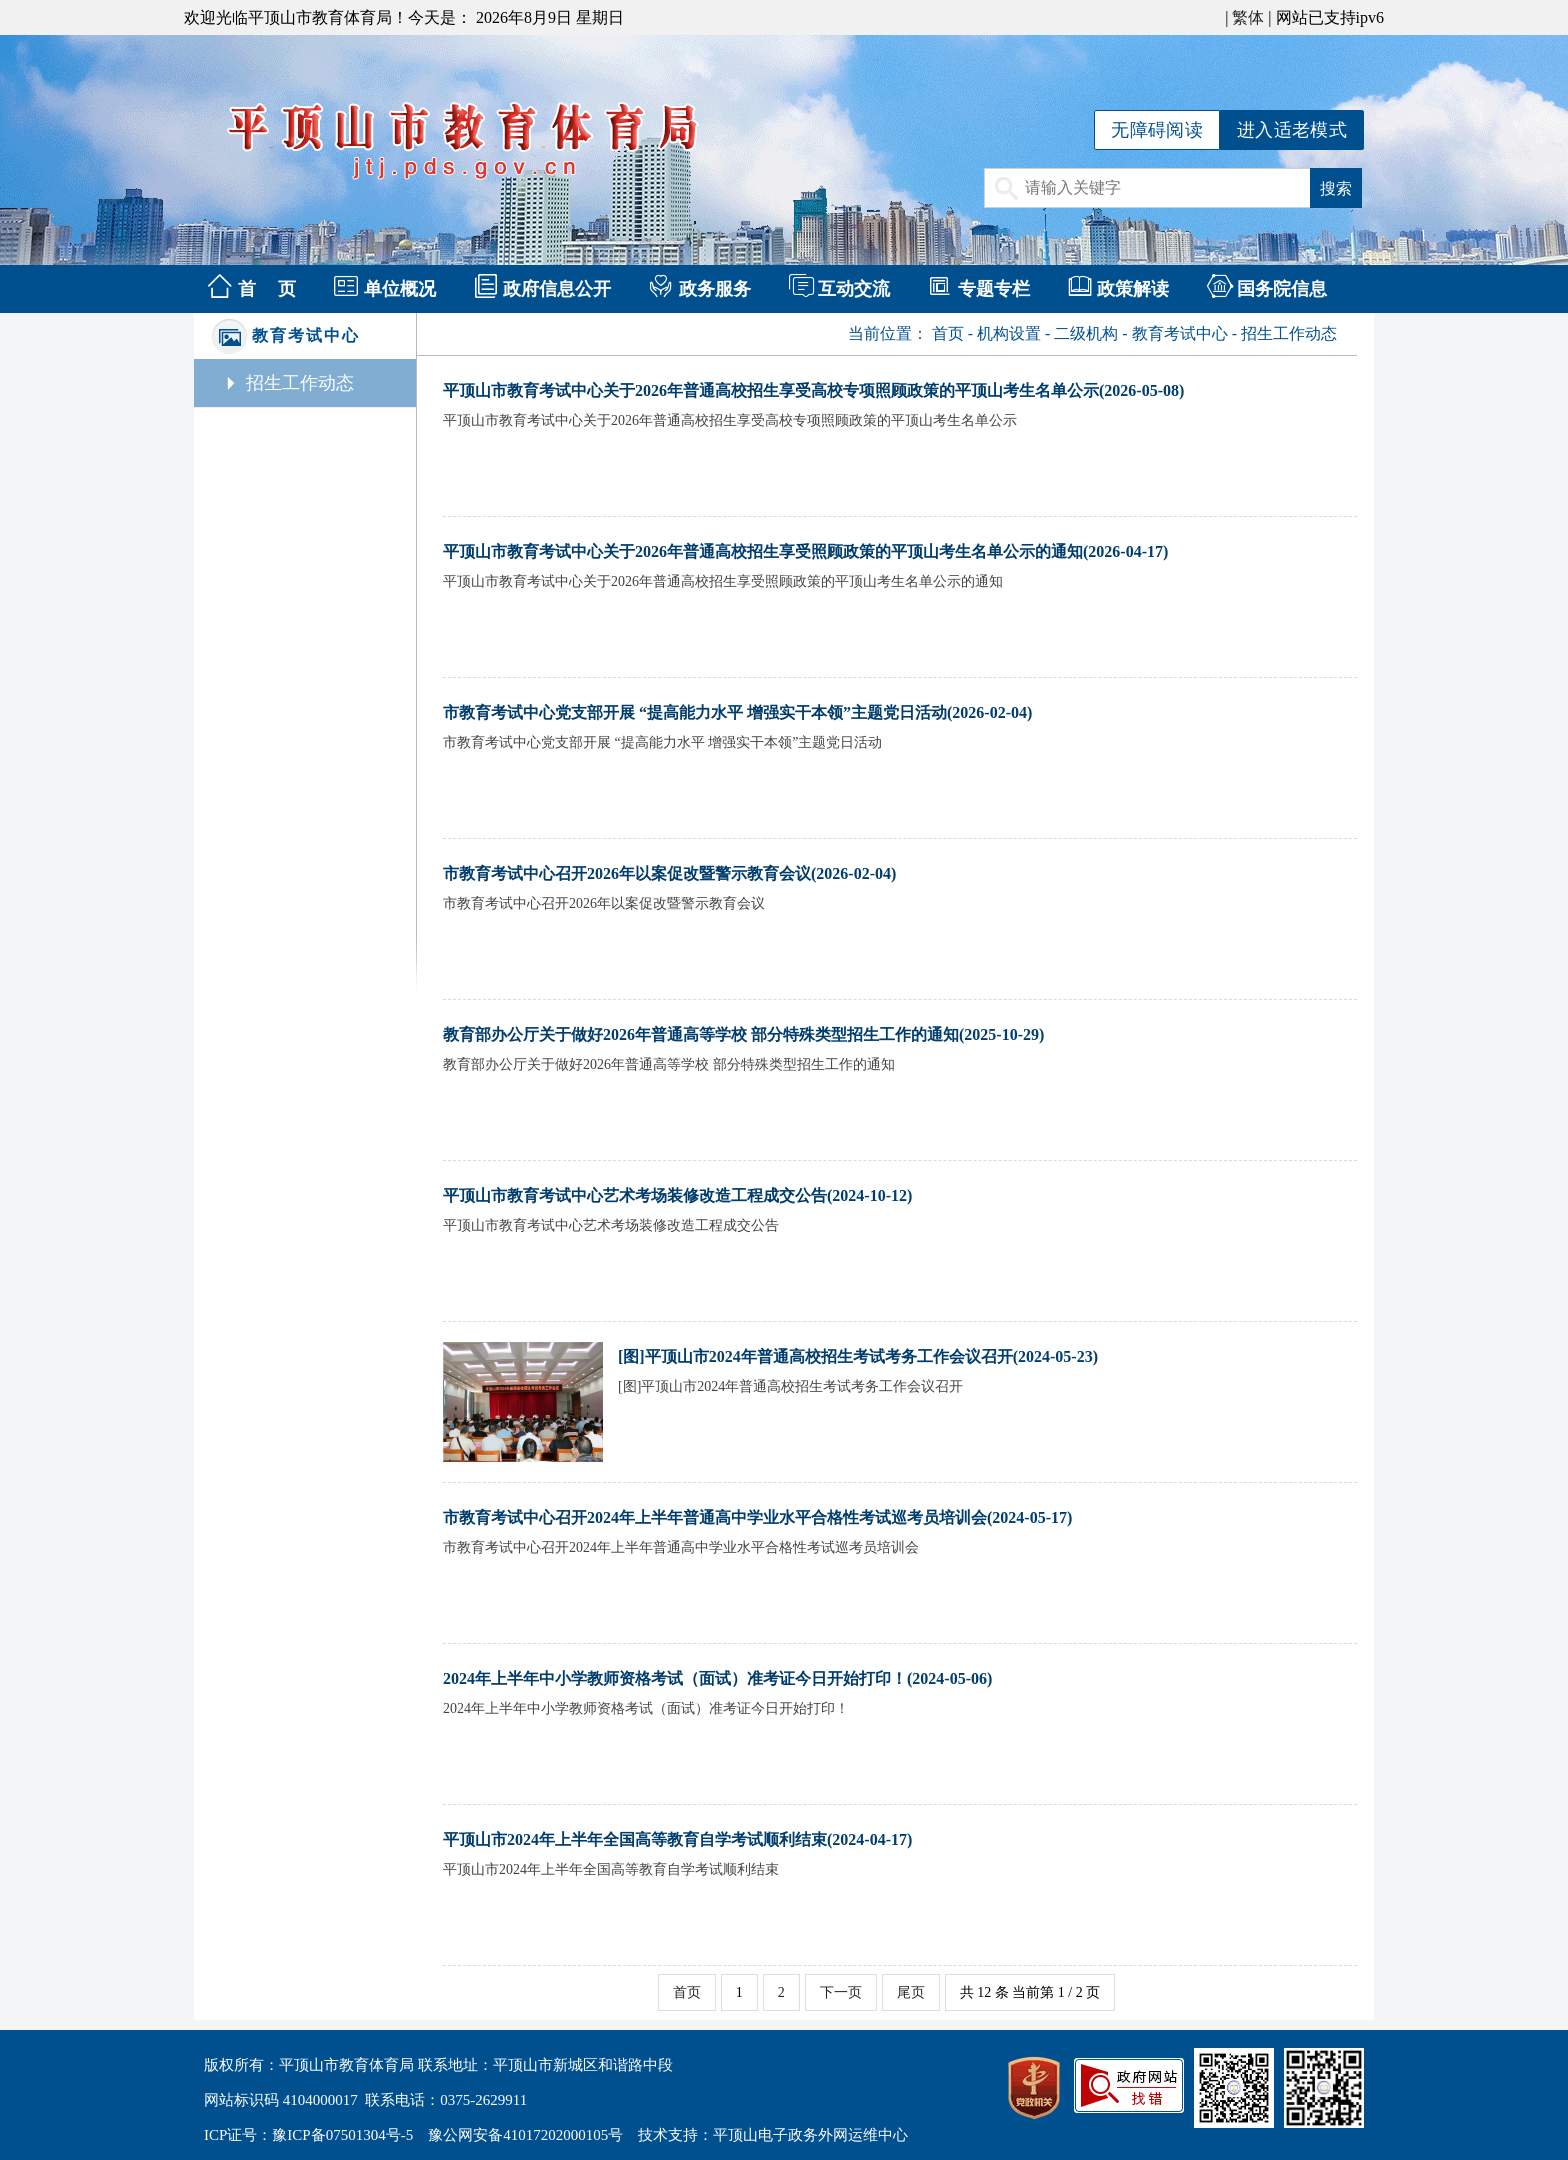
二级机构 (1086, 333)
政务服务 (715, 289)
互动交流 (854, 289)
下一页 (841, 1992)
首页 (948, 333)
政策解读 (1133, 289)
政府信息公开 (557, 289)
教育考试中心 (1180, 333)
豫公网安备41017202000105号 (525, 2135)
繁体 (1248, 17)
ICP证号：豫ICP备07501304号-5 (308, 2135)
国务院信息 (1282, 289)
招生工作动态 (300, 383)
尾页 (911, 1992)
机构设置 (1009, 333)
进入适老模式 (1292, 130)
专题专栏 (994, 289)
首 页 (267, 289)
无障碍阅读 (1157, 130)
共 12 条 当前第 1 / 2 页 (1030, 1992)
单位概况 (400, 289)
